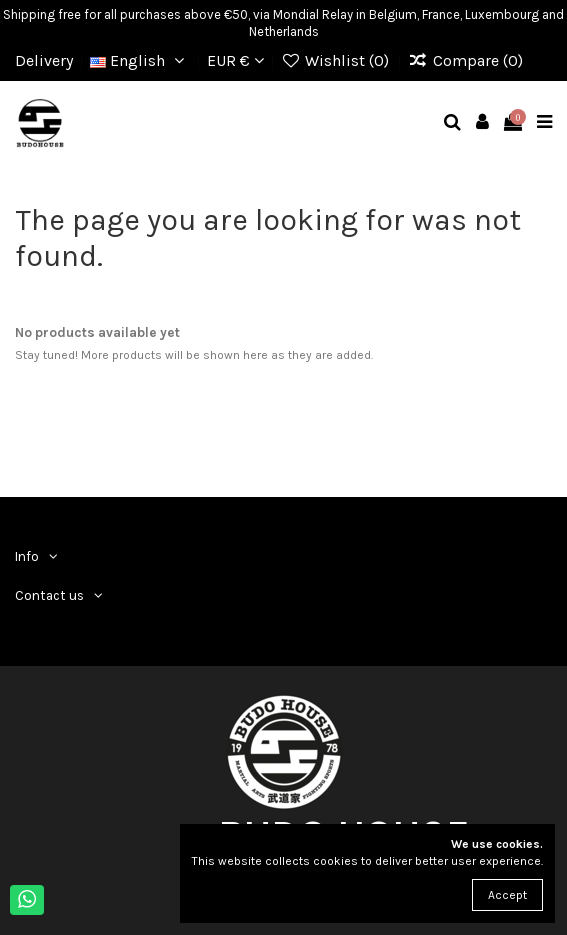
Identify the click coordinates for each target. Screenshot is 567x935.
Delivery (44, 60)
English (140, 60)
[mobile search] (453, 123)
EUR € (235, 60)
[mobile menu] (545, 123)
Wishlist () (337, 60)
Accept (507, 895)
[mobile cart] (513, 123)
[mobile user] (483, 123)
